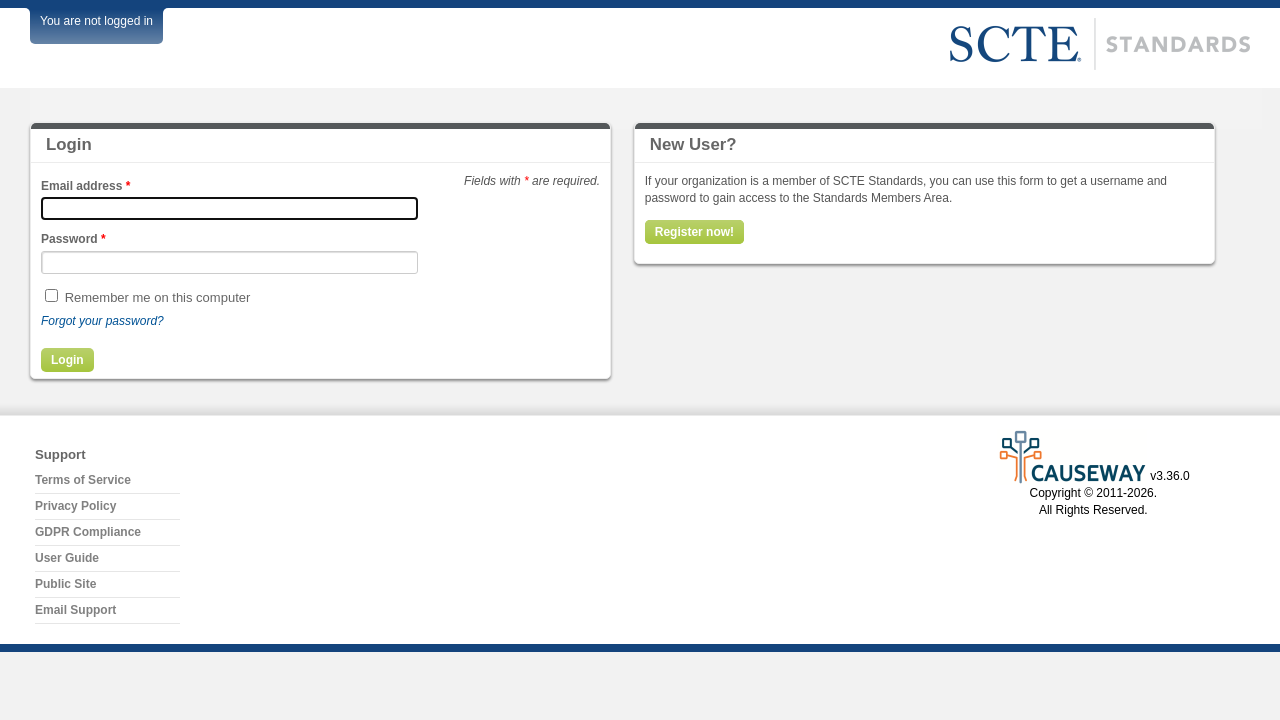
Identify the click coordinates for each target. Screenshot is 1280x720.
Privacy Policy (75, 506)
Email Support (75, 610)
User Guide (67, 558)
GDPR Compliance (88, 532)
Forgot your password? (102, 321)
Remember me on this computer (158, 297)
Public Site (65, 584)
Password (73, 239)
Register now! (694, 232)
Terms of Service (83, 480)
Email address (85, 186)
